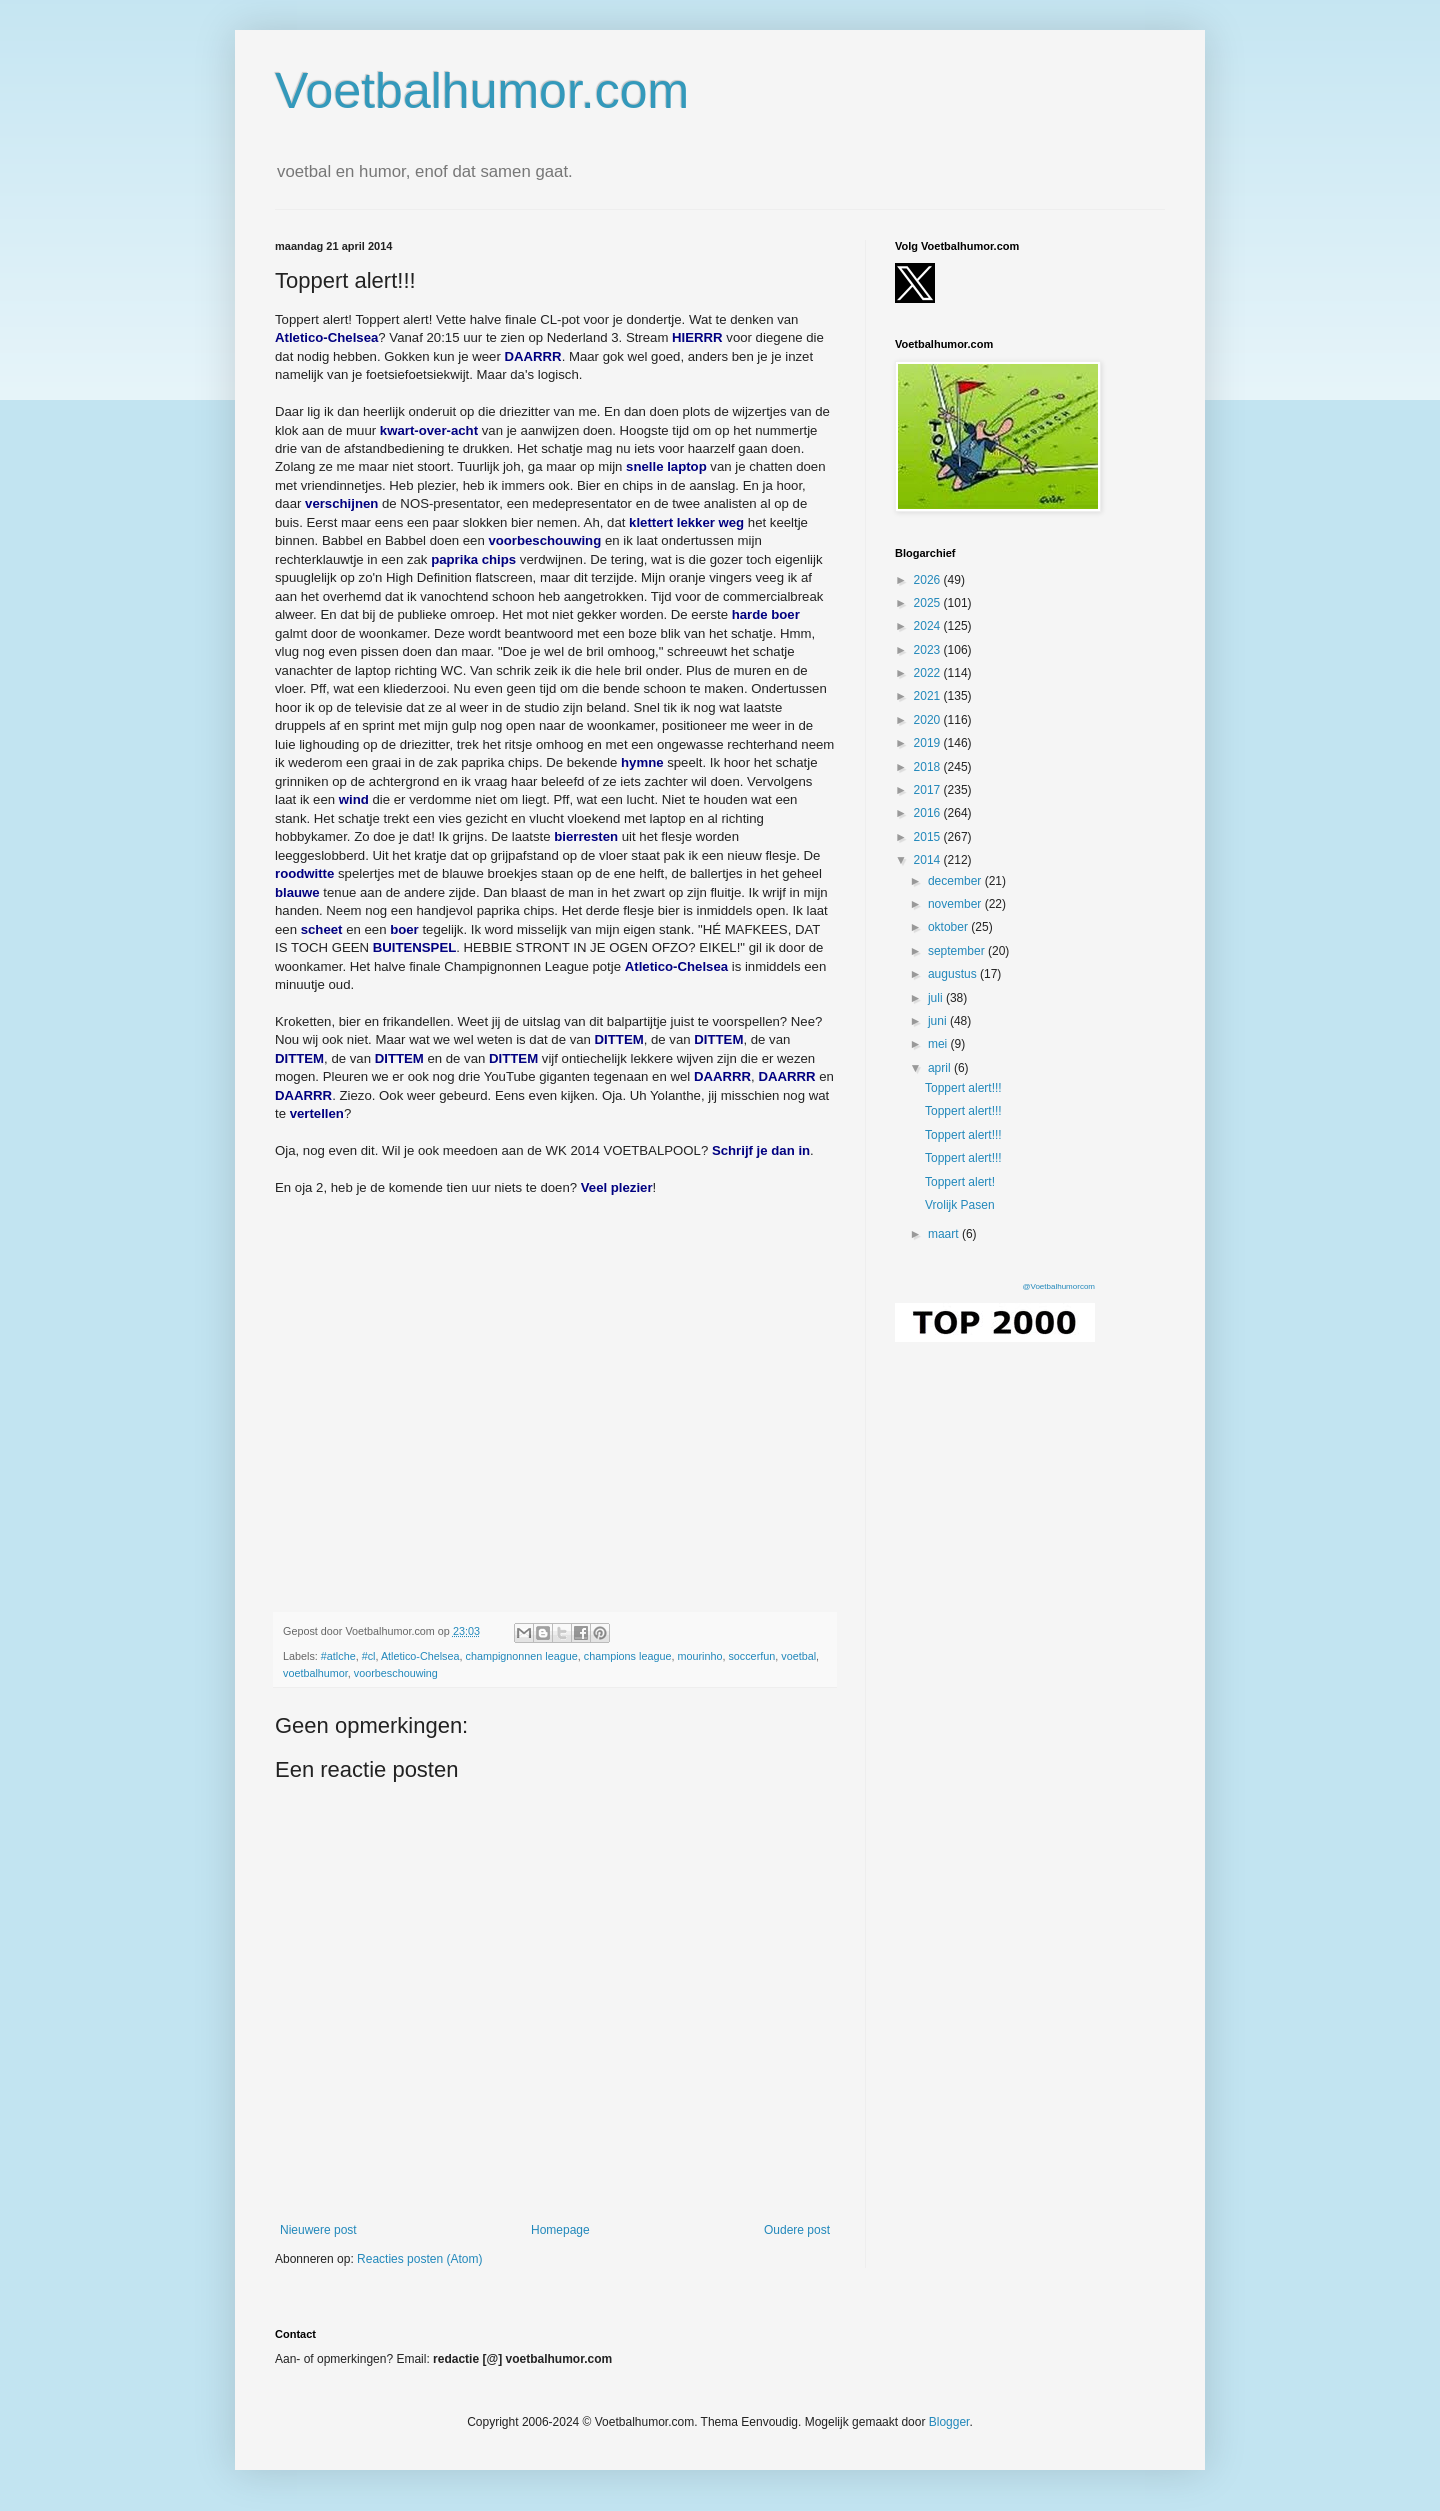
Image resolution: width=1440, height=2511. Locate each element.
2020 (929, 720)
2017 (929, 790)
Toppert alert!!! (963, 1088)
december (956, 881)
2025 (929, 603)
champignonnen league (522, 1656)
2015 (929, 837)
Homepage (560, 2230)
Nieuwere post (318, 2230)
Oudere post (797, 2230)
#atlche (338, 1656)
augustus (954, 974)
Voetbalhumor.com (482, 91)
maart (945, 1234)
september (958, 951)
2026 (929, 580)
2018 (929, 767)
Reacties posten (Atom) (419, 2259)
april (941, 1068)
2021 (929, 696)
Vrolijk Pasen (960, 1205)
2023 (929, 650)
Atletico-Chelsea (420, 1656)
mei (939, 1044)
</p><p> (555, 1383)
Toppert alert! (960, 1182)
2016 (929, 813)
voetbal (798, 1656)
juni (939, 1021)
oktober (949, 927)
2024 (929, 626)
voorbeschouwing (396, 1673)
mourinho (699, 1656)
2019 (929, 743)
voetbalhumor (315, 1673)
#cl (369, 1656)
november (956, 904)
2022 (929, 673)
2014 (929, 860)
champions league (628, 1656)
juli (937, 998)
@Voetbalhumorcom (1058, 1286)
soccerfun (751, 1656)
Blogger (949, 2422)
